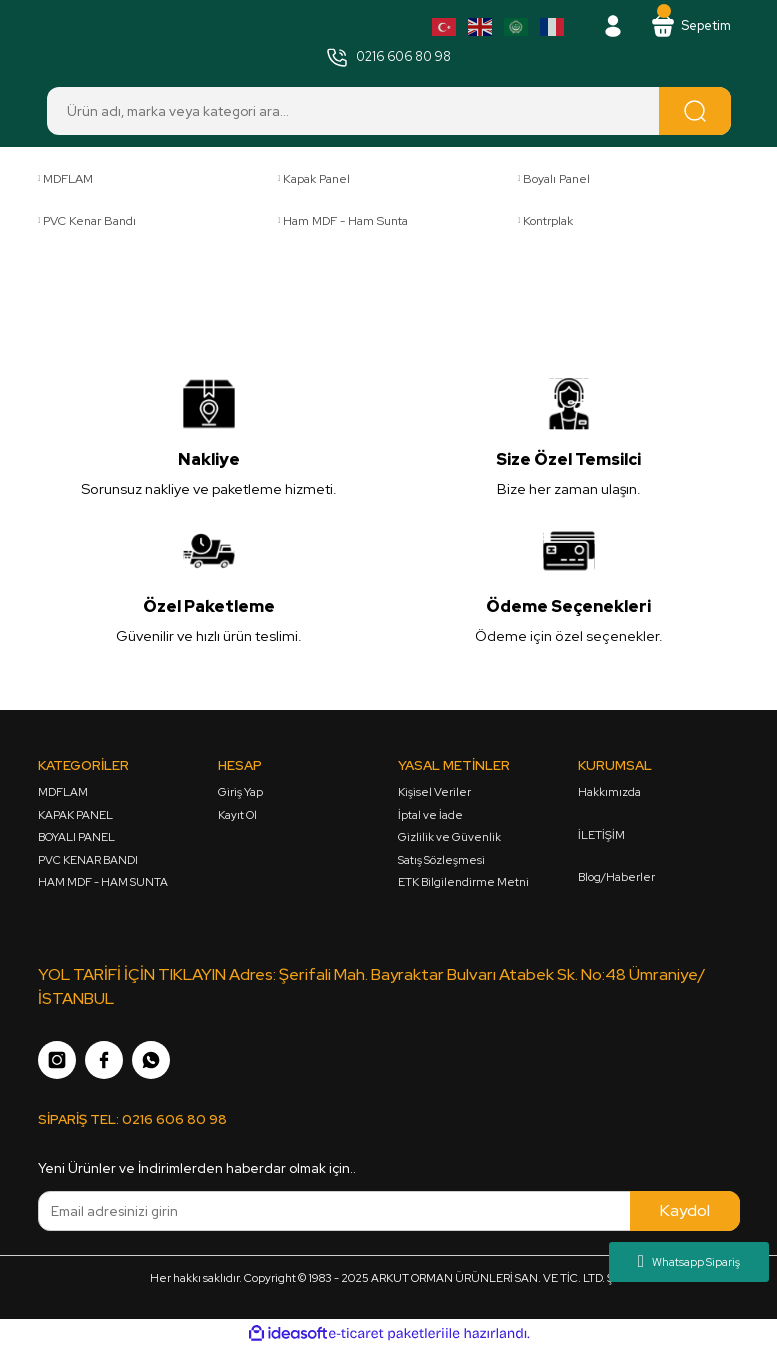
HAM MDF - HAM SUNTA (103, 883)
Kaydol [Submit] (685, 1214)
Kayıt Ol (237, 816)
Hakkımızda (609, 793)
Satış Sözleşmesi (441, 861)
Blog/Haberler (616, 878)
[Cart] (687, 27)
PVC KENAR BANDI (88, 861)
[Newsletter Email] (389, 1215)
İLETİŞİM (601, 836)
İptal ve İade (430, 816)
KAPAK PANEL (75, 816)
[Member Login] (606, 27)
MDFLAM (63, 793)
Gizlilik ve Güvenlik (449, 838)
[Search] (389, 113)
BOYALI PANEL (76, 838)
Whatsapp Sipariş (689, 1262)
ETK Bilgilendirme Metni (463, 883)
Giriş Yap (240, 793)
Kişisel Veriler (434, 793)
